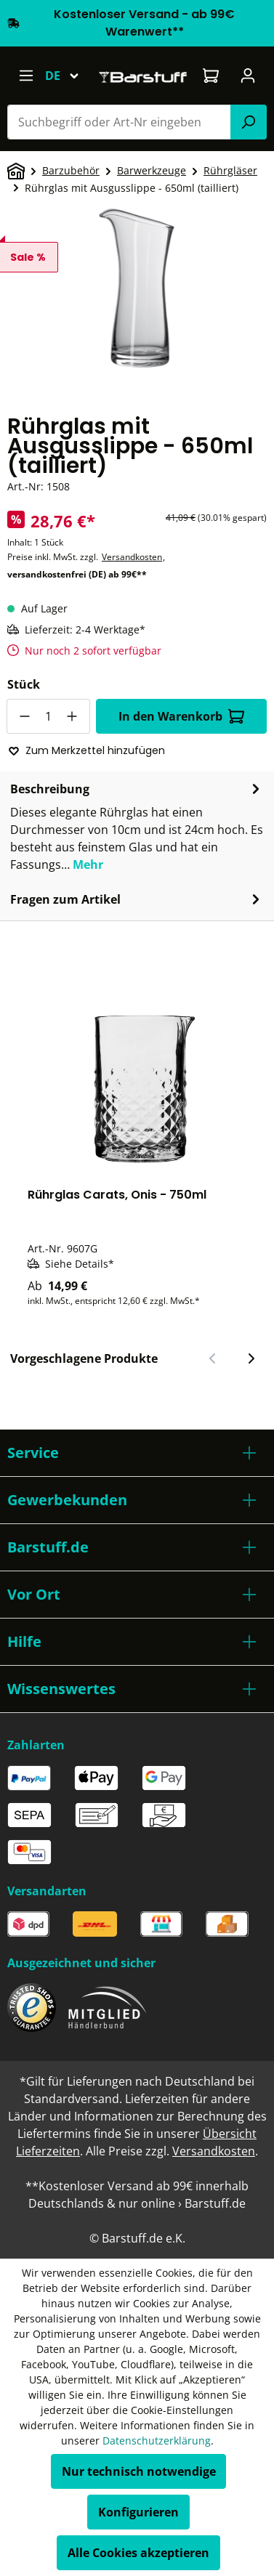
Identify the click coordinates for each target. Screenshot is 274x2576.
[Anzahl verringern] (24, 716)
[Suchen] (248, 122)
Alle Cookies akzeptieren (138, 2553)
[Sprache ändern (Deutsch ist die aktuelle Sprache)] (68, 75)
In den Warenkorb (181, 716)
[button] (137, 1453)
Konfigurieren (138, 2512)
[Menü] (25, 75)
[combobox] (119, 122)
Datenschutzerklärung (156, 2440)
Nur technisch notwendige (139, 2471)
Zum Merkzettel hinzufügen (86, 750)
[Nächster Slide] (251, 1358)
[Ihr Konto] (248, 75)
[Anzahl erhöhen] (72, 716)
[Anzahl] (48, 716)
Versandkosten (132, 557)
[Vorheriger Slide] (213, 1358)
